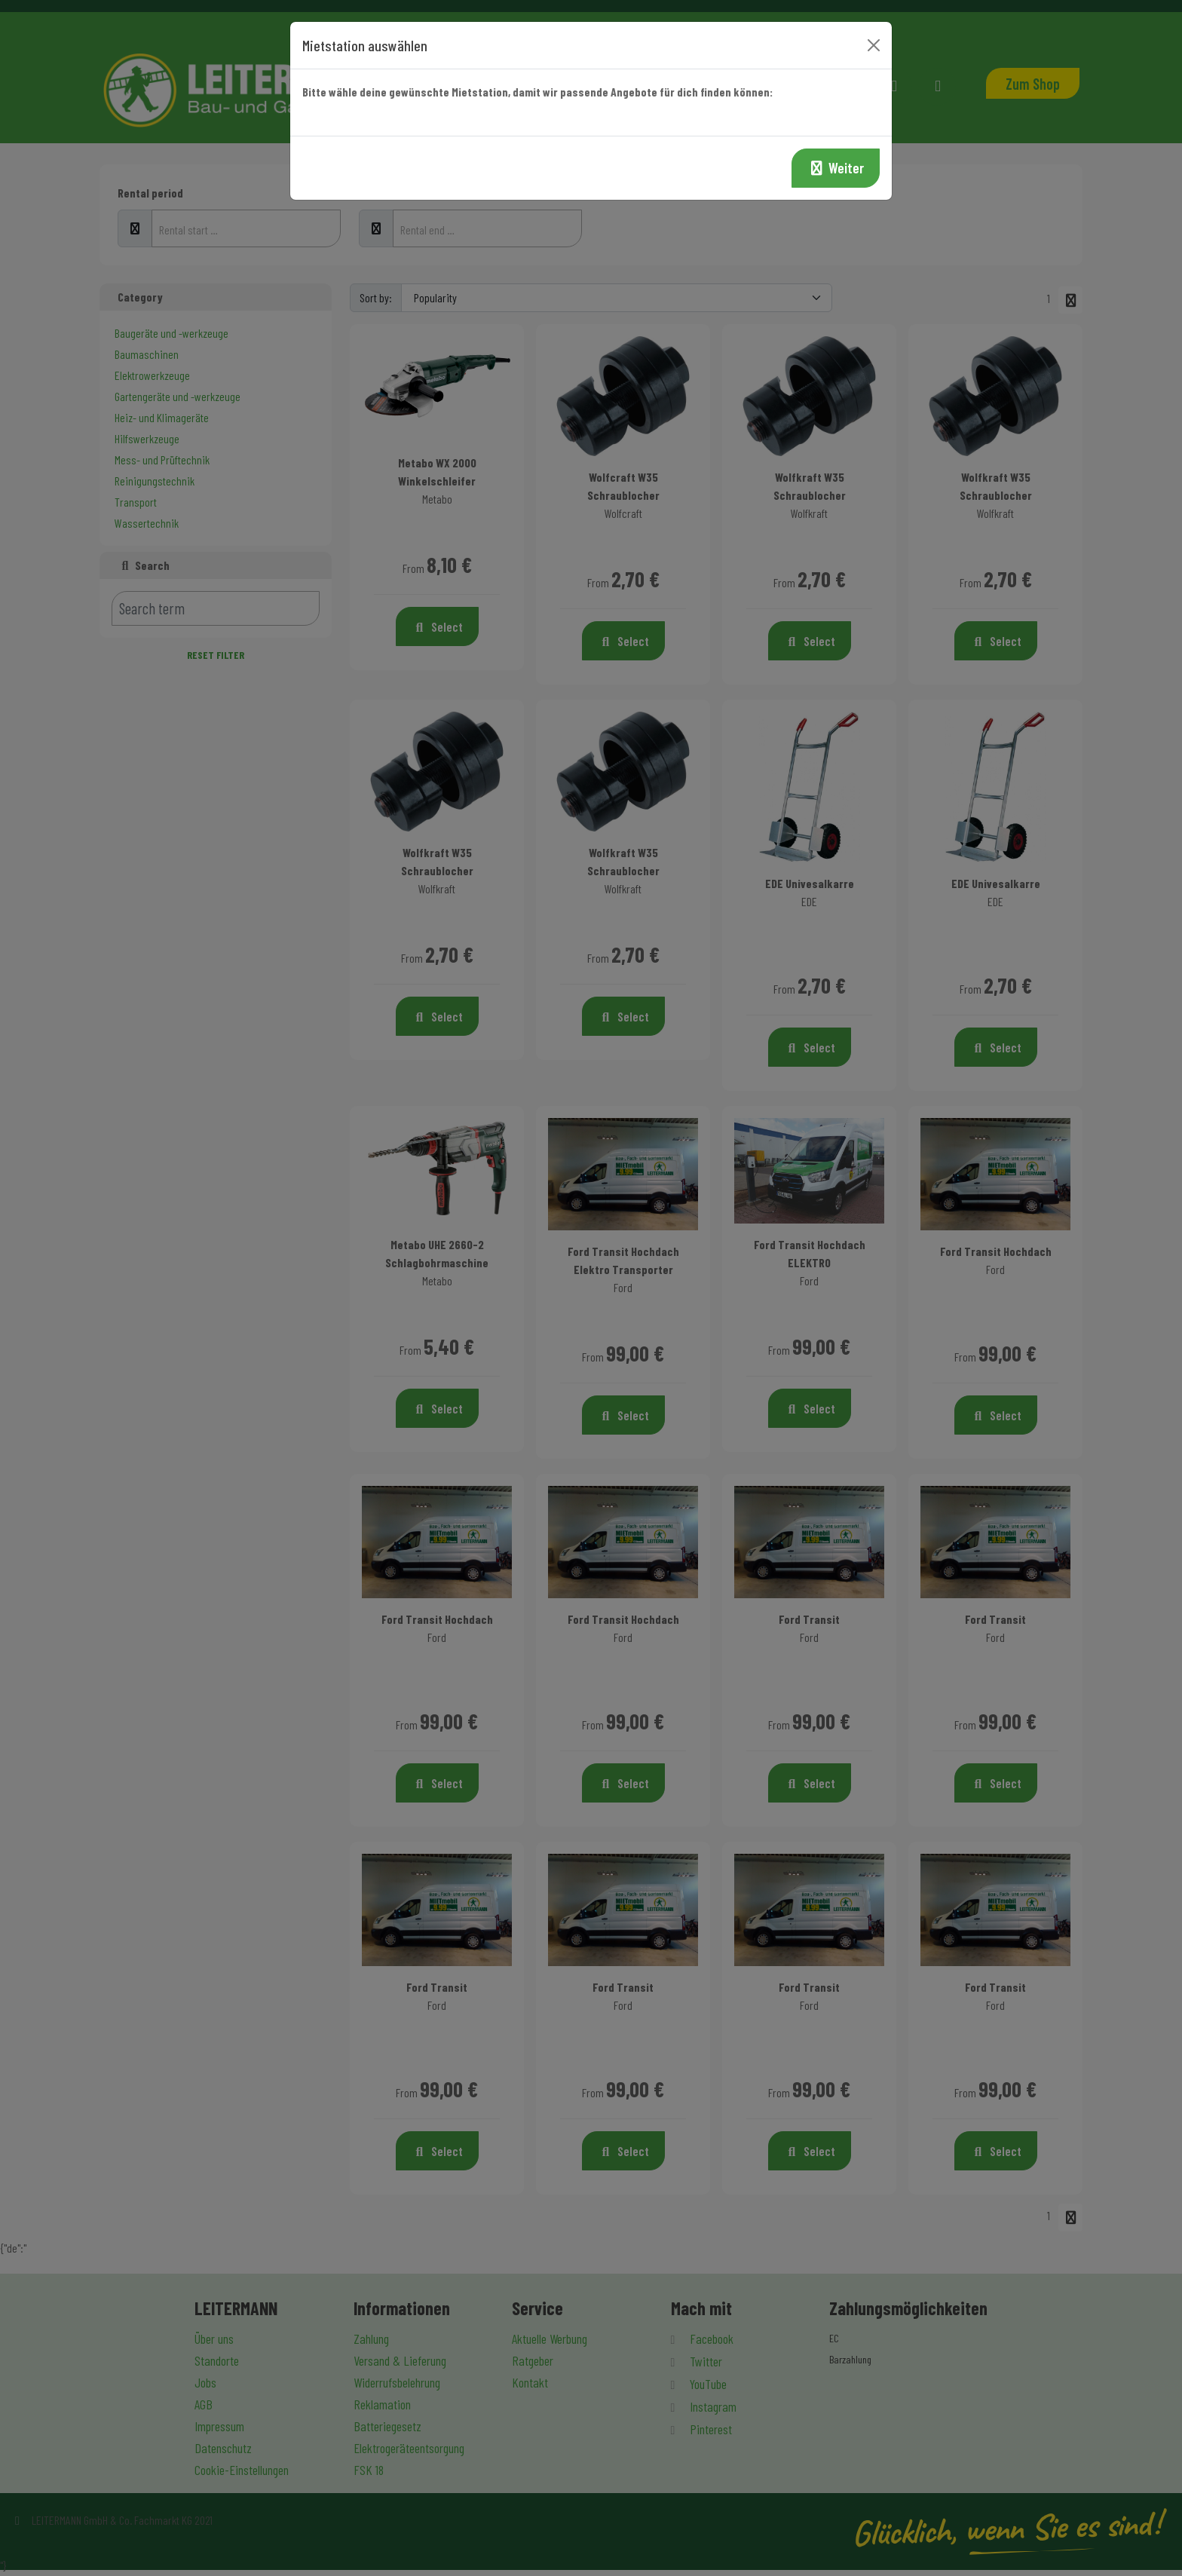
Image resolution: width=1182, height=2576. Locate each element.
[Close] (874, 45)
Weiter (835, 167)
